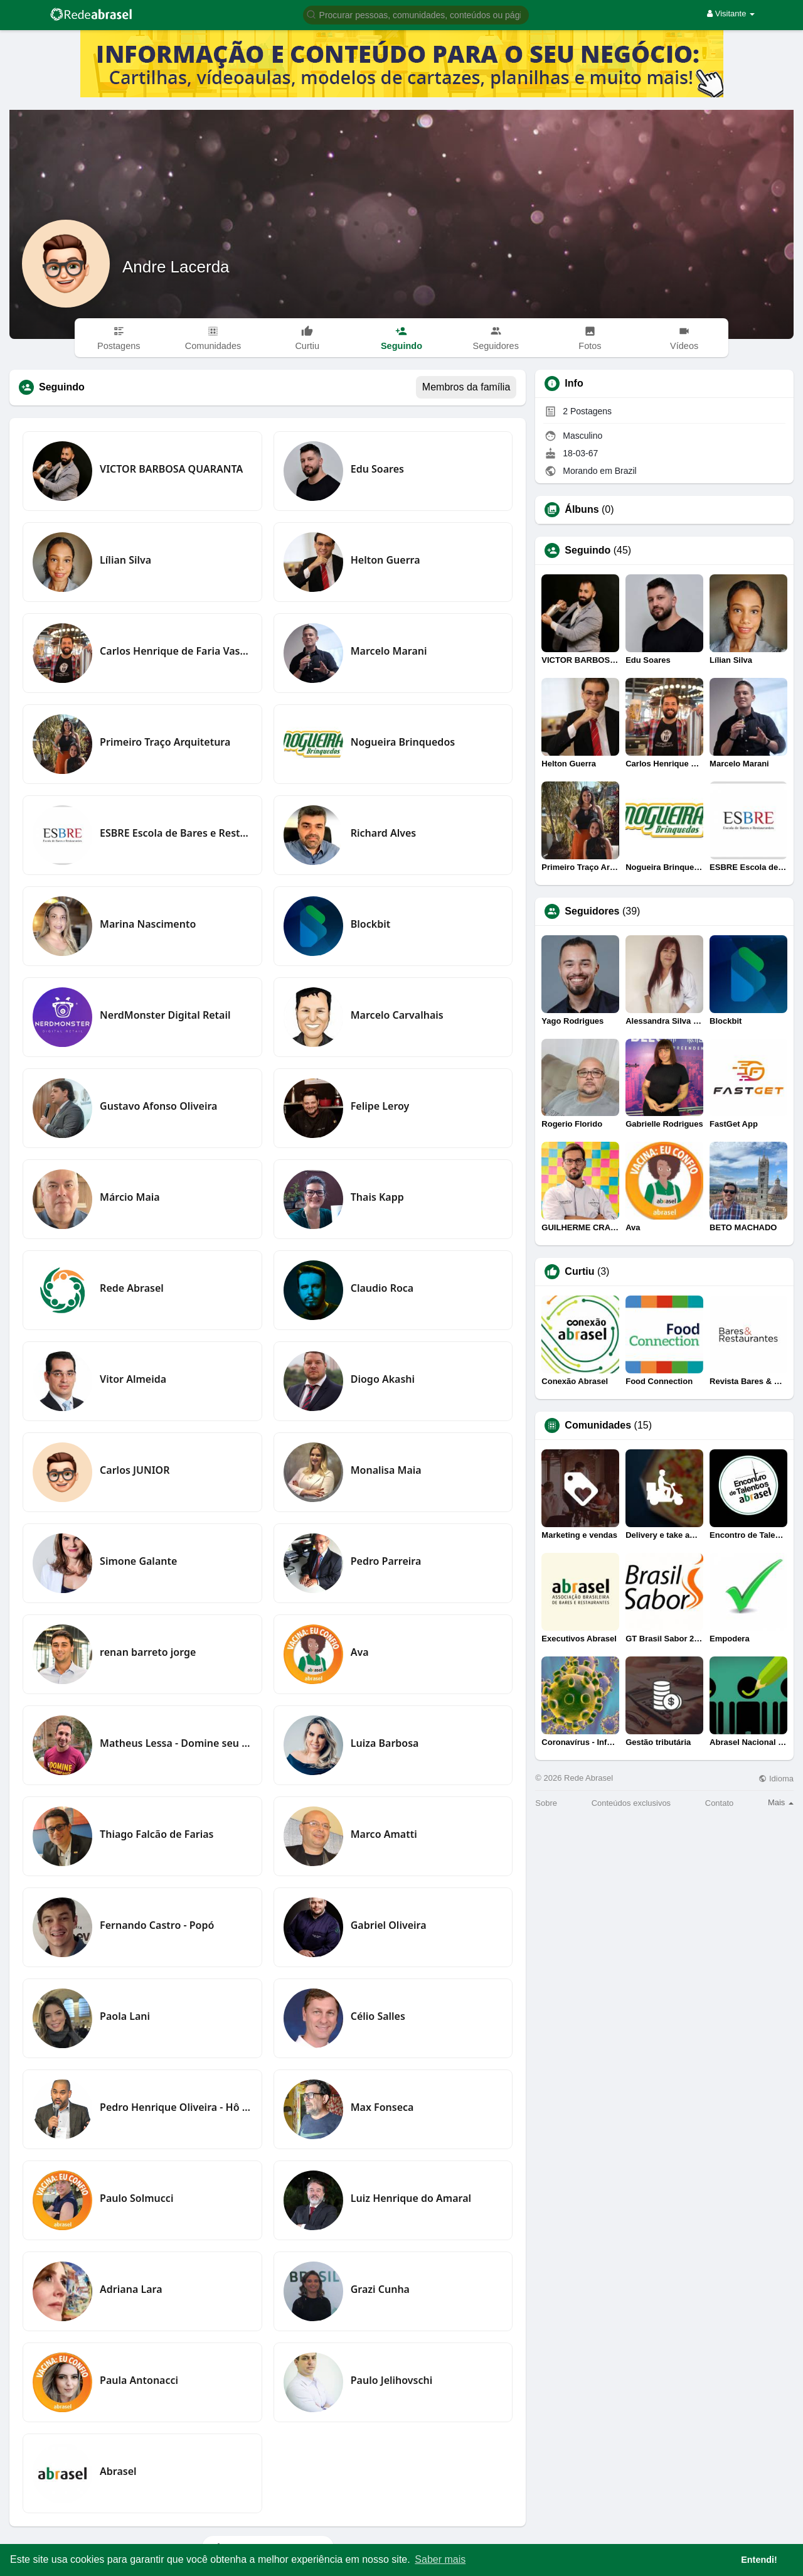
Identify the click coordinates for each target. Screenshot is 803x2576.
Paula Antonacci (139, 2380)
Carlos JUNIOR (134, 1470)
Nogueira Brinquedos (403, 742)
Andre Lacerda (176, 266)
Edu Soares (377, 469)
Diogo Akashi (383, 1379)
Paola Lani (125, 2016)
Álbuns (581, 510)
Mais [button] (781, 1802)
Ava (360, 1652)
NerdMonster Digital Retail (165, 1015)
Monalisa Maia (386, 1470)
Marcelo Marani (389, 651)
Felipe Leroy (380, 1106)
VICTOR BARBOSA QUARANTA (171, 469)
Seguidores (592, 911)
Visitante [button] (731, 13)
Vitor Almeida (133, 1379)
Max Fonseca (382, 2107)
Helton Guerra (385, 560)
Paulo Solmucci (136, 2198)
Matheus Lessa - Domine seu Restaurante (176, 1743)
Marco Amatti (384, 1834)
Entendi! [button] (759, 2560)
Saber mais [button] (440, 2559)
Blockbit (370, 924)
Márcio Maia (130, 1197)
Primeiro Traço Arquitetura (165, 742)
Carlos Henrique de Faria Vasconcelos (176, 651)
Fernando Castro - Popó (157, 1925)
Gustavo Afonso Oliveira (158, 1106)
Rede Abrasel (132, 1288)
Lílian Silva (125, 560)
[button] (416, 14)
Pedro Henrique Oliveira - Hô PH (176, 2107)
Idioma (776, 1778)
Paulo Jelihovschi (392, 2380)
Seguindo (587, 550)
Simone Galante (138, 1561)
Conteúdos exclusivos (631, 1803)
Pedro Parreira (386, 1561)
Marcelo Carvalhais (397, 1015)
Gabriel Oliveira (389, 1925)
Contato (719, 1803)
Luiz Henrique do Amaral (411, 2198)
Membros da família (466, 387)
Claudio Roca (382, 1288)
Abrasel (118, 2471)
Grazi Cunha (380, 2289)
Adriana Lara (131, 2289)
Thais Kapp (377, 1197)
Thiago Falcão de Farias (156, 1834)
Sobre (546, 1803)
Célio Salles (378, 2016)
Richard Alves (384, 833)
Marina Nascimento (148, 924)
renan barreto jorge (148, 1652)
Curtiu (579, 1272)
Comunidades (598, 1425)
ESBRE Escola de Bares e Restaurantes (176, 833)
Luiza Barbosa (385, 1743)
